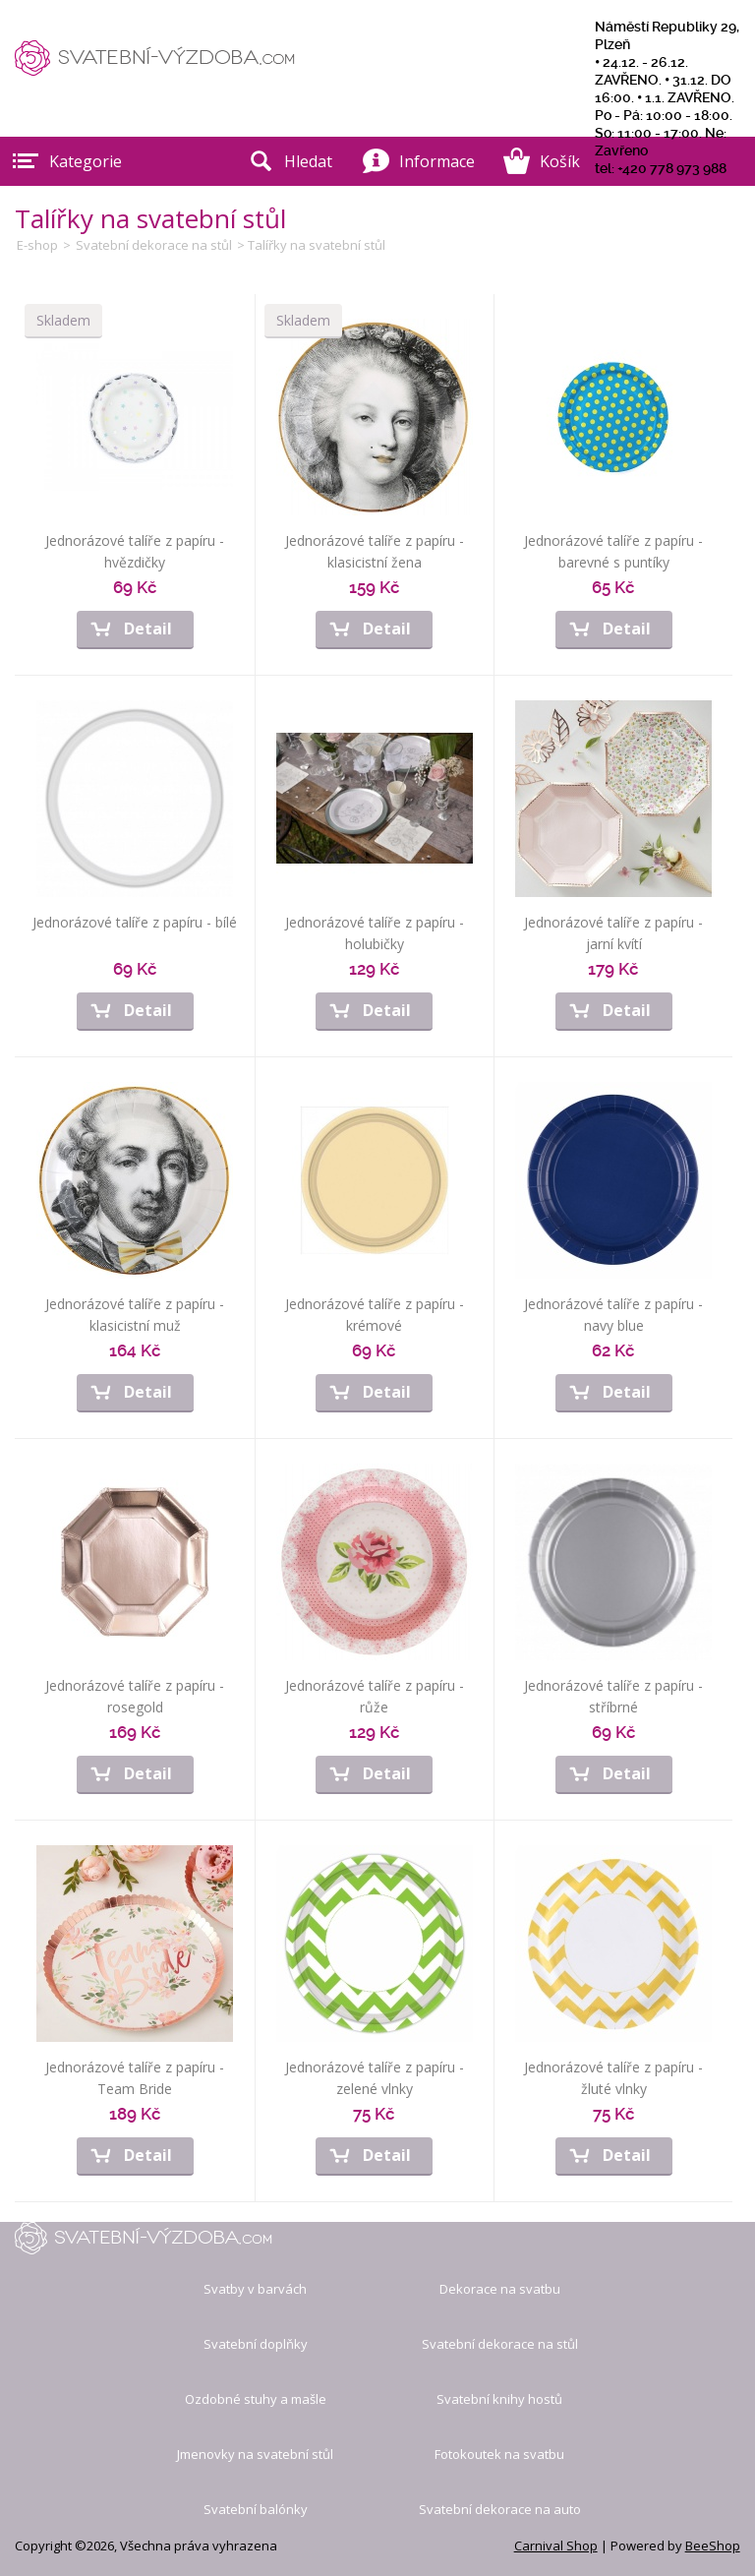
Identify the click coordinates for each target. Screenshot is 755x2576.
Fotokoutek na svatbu (499, 2454)
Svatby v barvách (255, 2289)
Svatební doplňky (255, 2344)
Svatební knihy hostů (499, 2399)
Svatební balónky (255, 2509)
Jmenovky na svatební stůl (255, 2454)
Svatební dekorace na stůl (154, 245)
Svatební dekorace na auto (500, 2509)
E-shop (37, 245)
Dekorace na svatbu (499, 2289)
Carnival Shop (556, 2545)
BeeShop (712, 2545)
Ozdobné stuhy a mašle (255, 2399)
